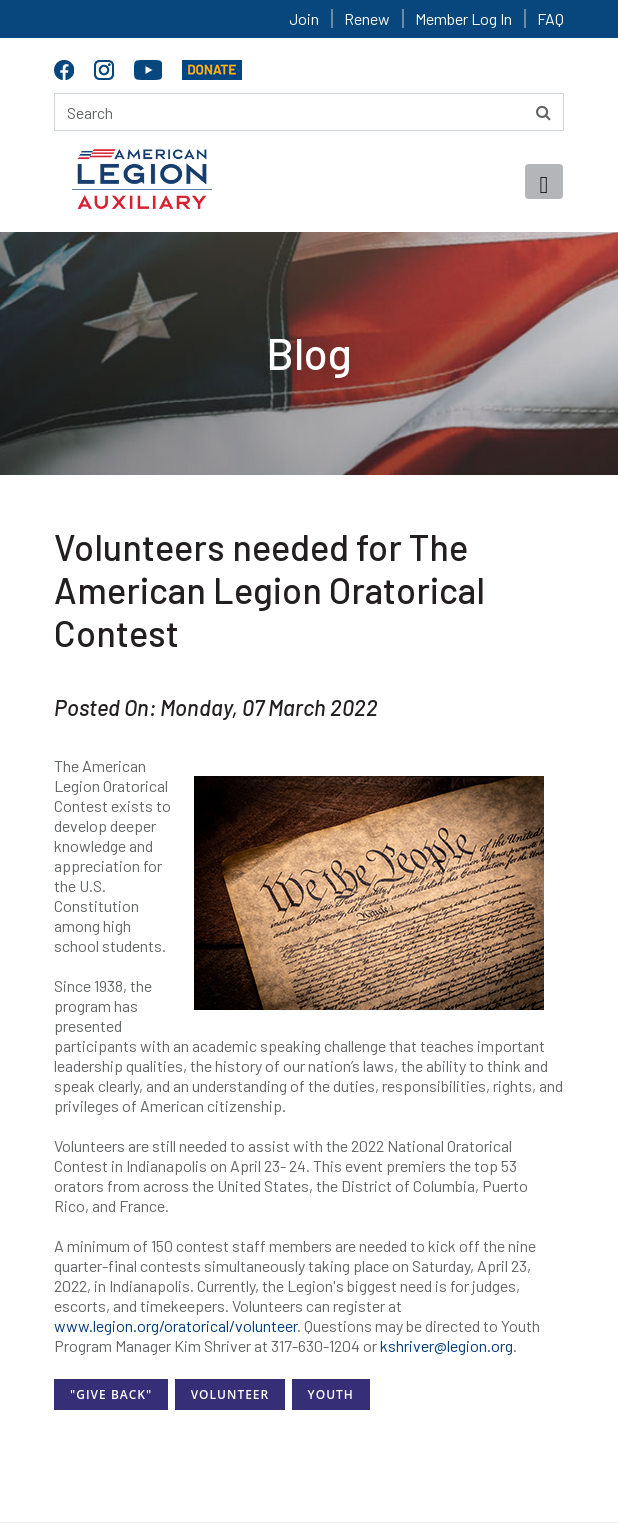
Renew (367, 18)
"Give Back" (111, 1394)
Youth (331, 1394)
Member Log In (463, 18)
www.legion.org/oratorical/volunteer (175, 1325)
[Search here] (309, 112)
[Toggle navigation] (544, 181)
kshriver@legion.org (446, 1345)
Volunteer (230, 1394)
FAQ (550, 18)
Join (304, 18)
